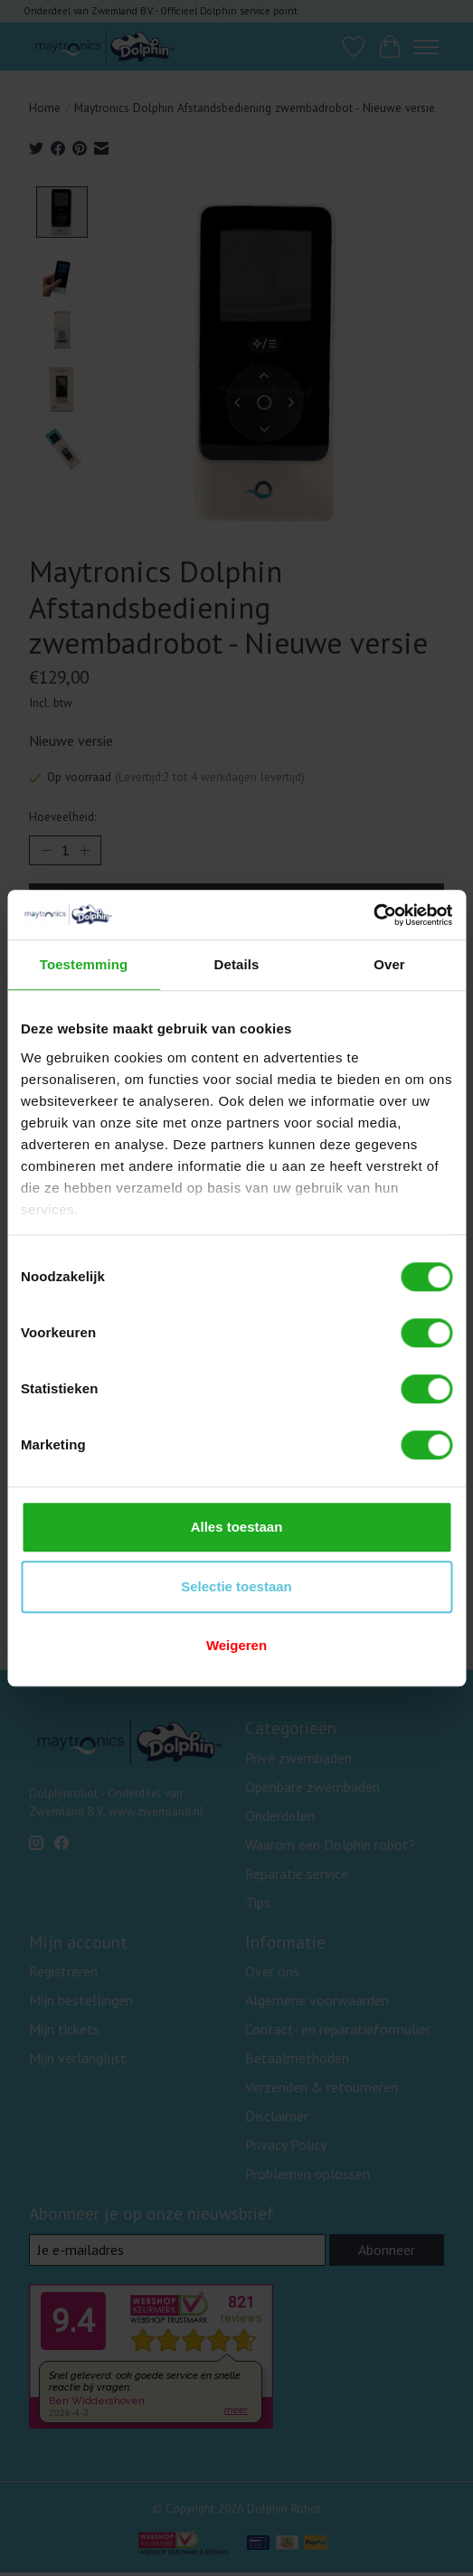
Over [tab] (389, 964)
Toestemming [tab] (84, 964)
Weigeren (236, 1645)
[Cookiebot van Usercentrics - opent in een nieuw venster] (373, 915)
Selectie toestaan (236, 1586)
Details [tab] (237, 964)
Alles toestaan (237, 1526)
